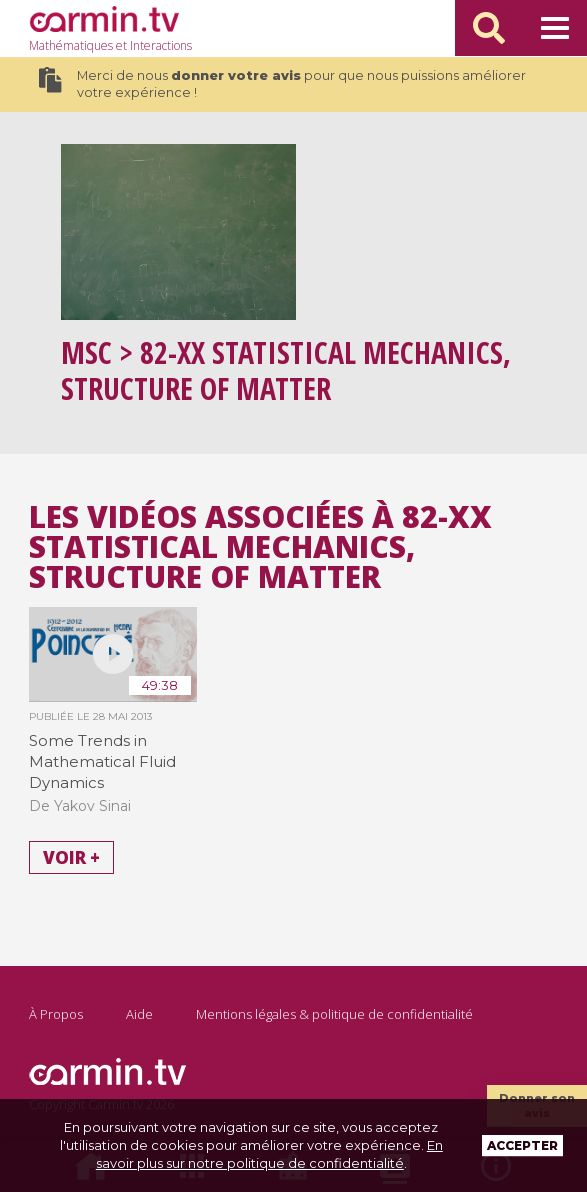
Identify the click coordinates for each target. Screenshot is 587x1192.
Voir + (71, 857)
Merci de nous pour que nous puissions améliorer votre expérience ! (282, 84)
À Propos (56, 1014)
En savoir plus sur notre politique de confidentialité (269, 1154)
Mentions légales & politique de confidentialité (334, 1014)
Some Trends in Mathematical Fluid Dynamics (102, 761)
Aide (139, 1014)
